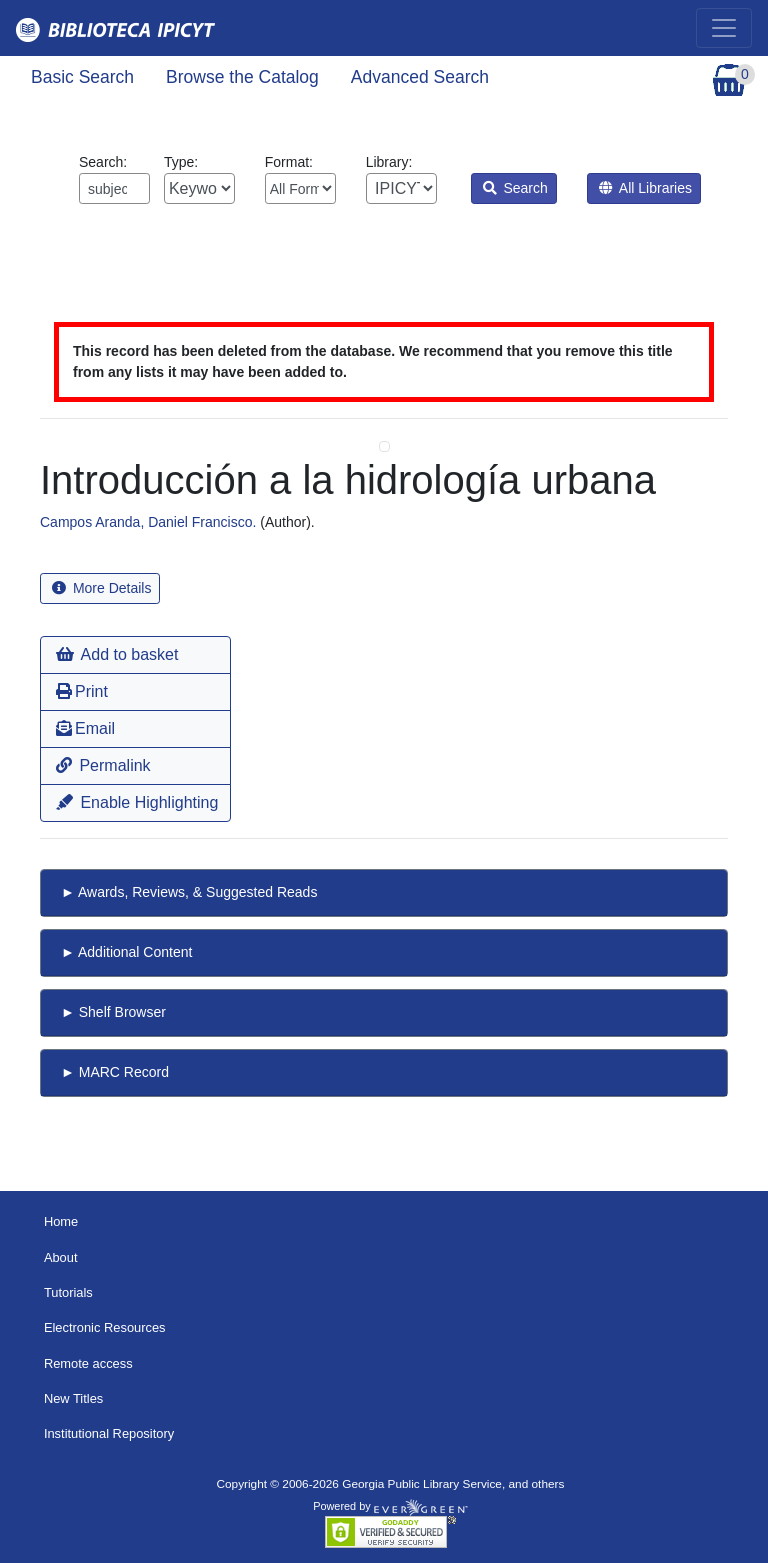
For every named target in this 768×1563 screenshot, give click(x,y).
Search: (114, 179)
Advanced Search (420, 77)
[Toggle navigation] (724, 28)
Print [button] (82, 691)
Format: (300, 179)
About (61, 1257)
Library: (401, 179)
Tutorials (68, 1292)
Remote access (88, 1363)
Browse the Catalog (242, 77)
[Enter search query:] (114, 188)
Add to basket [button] (117, 654)
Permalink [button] (103, 765)
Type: (199, 179)
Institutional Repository (109, 1433)
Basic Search (82, 77)
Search (515, 188)
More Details (101, 588)
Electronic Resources (105, 1327)
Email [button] (85, 728)
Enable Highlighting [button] (137, 802)
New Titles (73, 1398)
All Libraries (645, 188)
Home (61, 1221)
